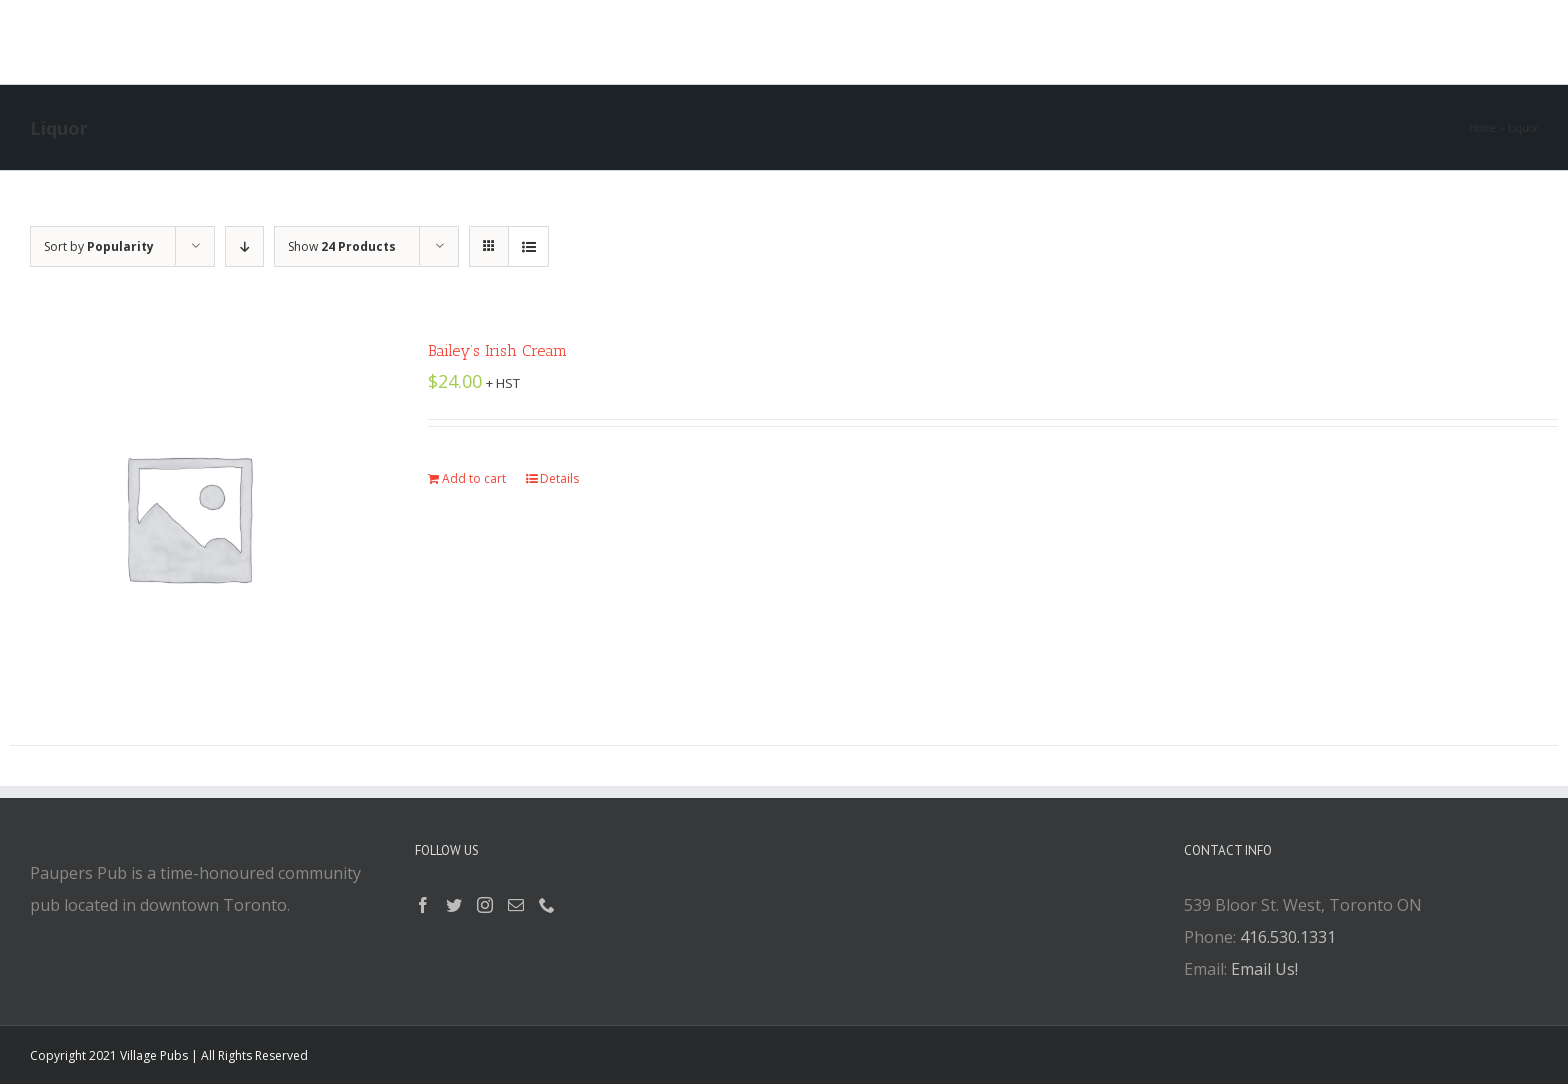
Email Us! (1264, 969)
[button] (1024, 42)
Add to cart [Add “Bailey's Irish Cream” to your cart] (474, 478)
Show (342, 246)
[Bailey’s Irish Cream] (188, 517)
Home (1482, 128)
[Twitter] (454, 905)
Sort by (99, 246)
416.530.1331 (1288, 937)
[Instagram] (485, 905)
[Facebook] (423, 905)
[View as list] (528, 246)
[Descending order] (244, 246)
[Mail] (516, 905)
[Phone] (547, 905)
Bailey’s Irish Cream (497, 350)
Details (559, 478)
